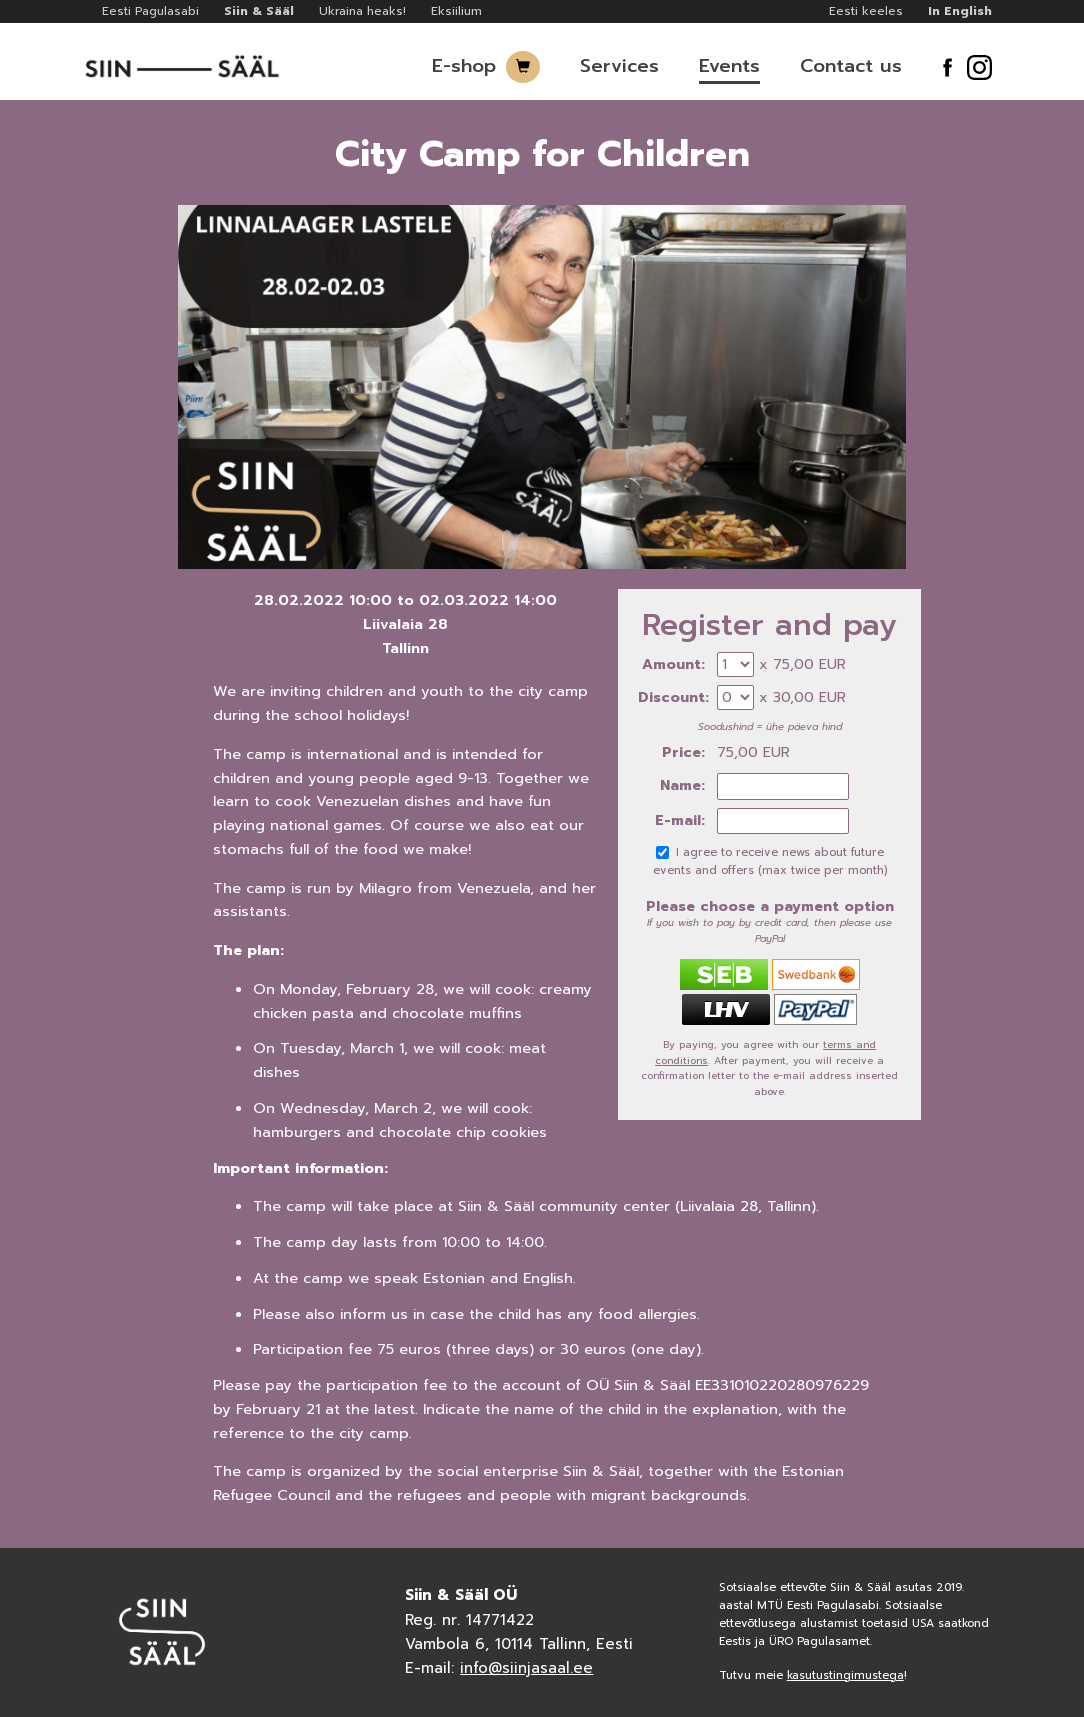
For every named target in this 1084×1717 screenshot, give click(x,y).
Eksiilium (456, 11)
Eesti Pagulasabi (150, 11)
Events (729, 66)
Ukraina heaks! (362, 11)
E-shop (464, 66)
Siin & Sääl (259, 11)
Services (619, 66)
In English (960, 11)
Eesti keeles (866, 11)
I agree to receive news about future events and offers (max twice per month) (770, 861)
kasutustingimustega (845, 1675)
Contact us (851, 66)
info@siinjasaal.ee (526, 1668)
